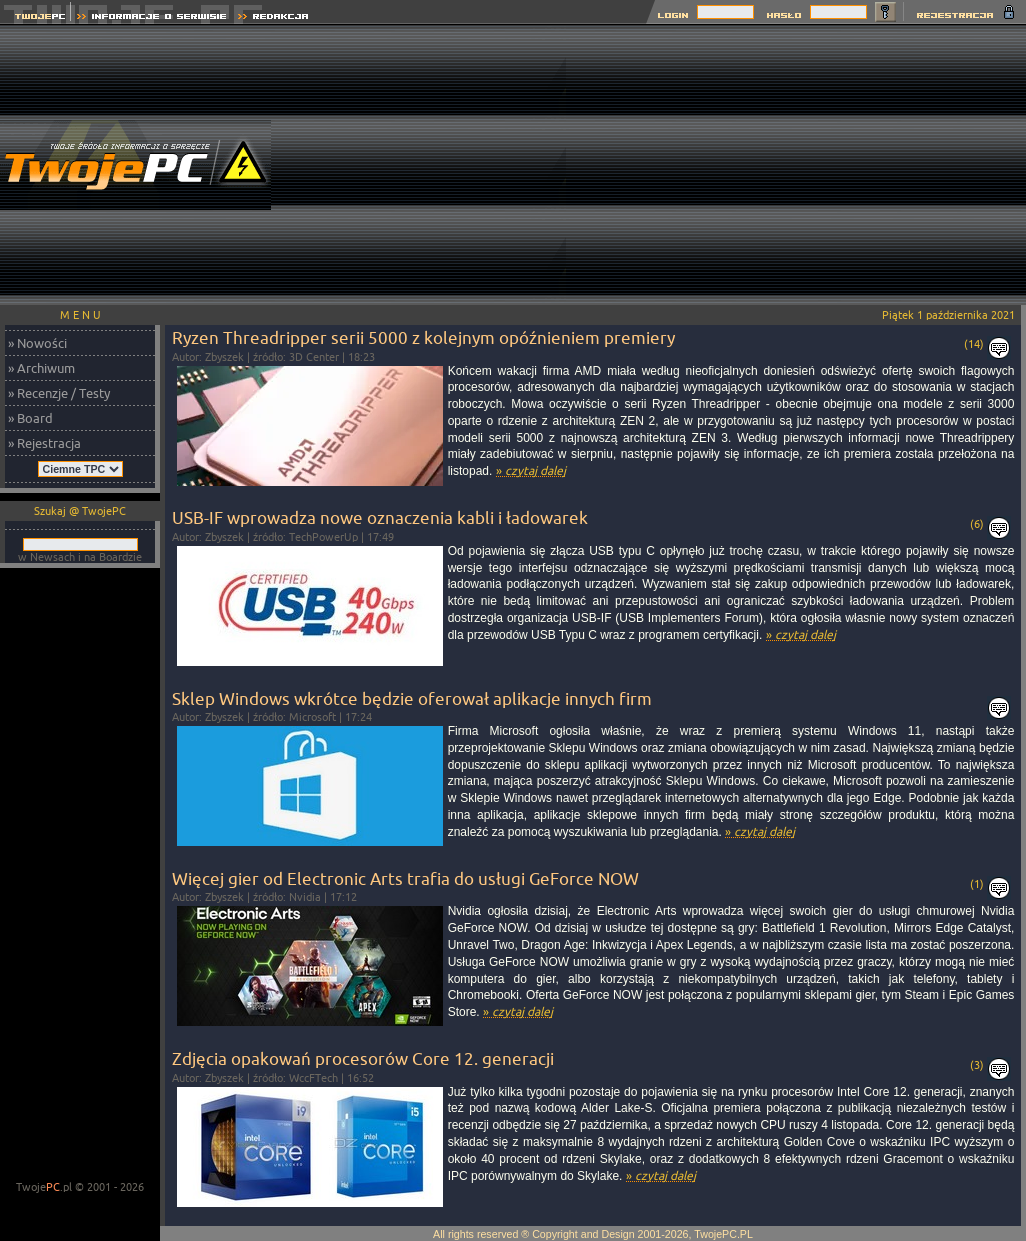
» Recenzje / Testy (59, 393)
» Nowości (37, 343)
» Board (30, 418)
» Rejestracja (44, 443)
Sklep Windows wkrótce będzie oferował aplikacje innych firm (412, 698)
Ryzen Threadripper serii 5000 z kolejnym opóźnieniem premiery (423, 337)
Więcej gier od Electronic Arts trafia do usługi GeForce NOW (405, 878)
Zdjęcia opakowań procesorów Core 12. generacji (363, 1058)
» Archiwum (41, 368)
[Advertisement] (796, 165)
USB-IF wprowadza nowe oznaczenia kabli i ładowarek (380, 517)
